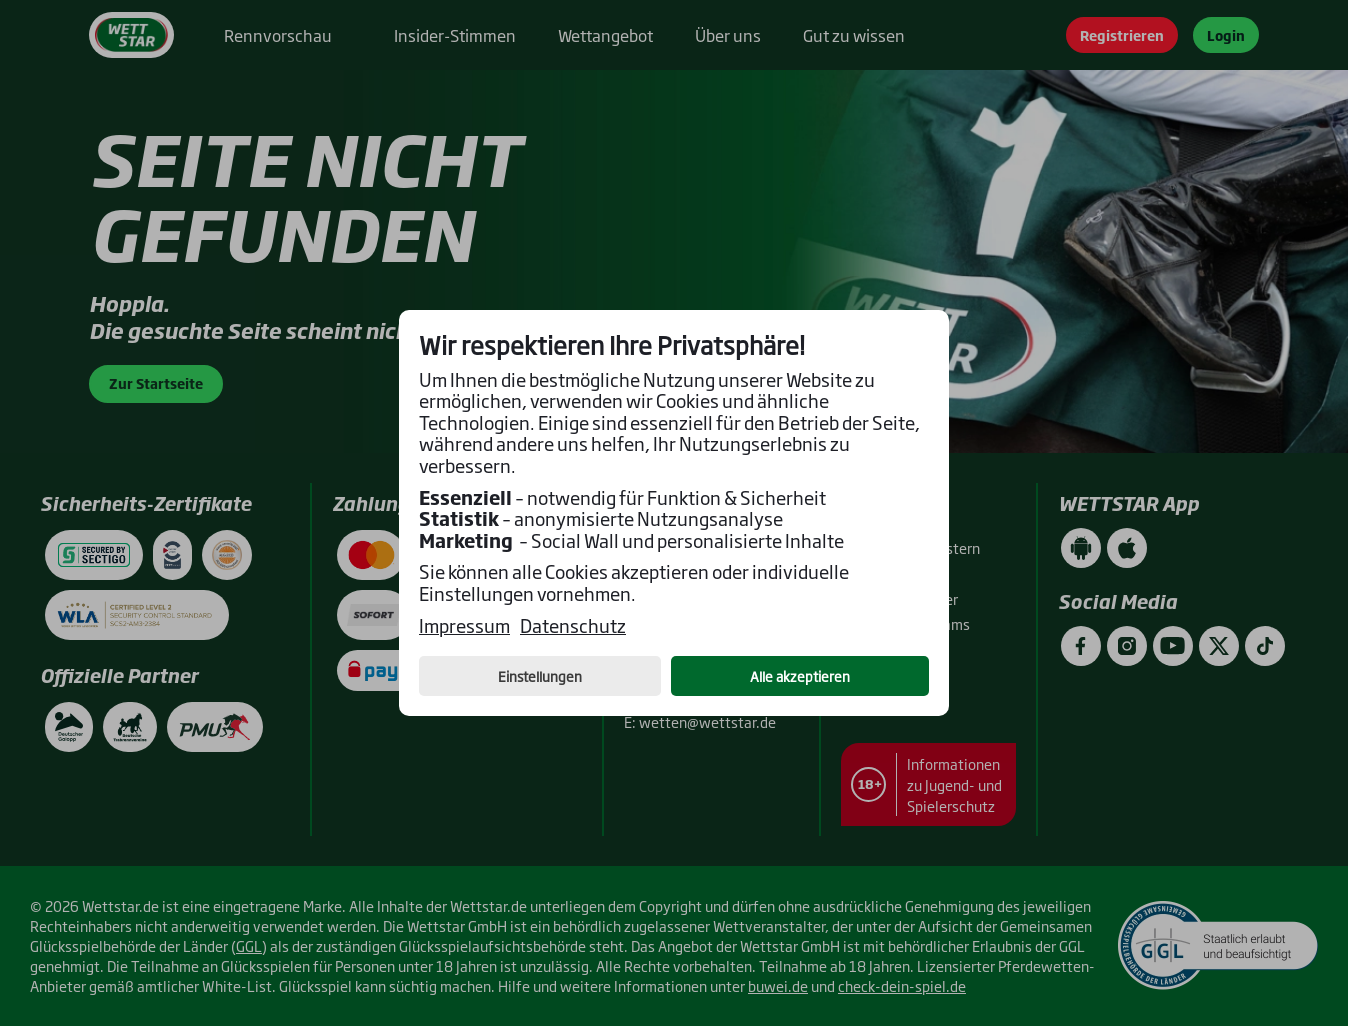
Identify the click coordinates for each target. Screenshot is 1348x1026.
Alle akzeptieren (800, 676)
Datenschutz (573, 626)
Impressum (464, 626)
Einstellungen (540, 676)
